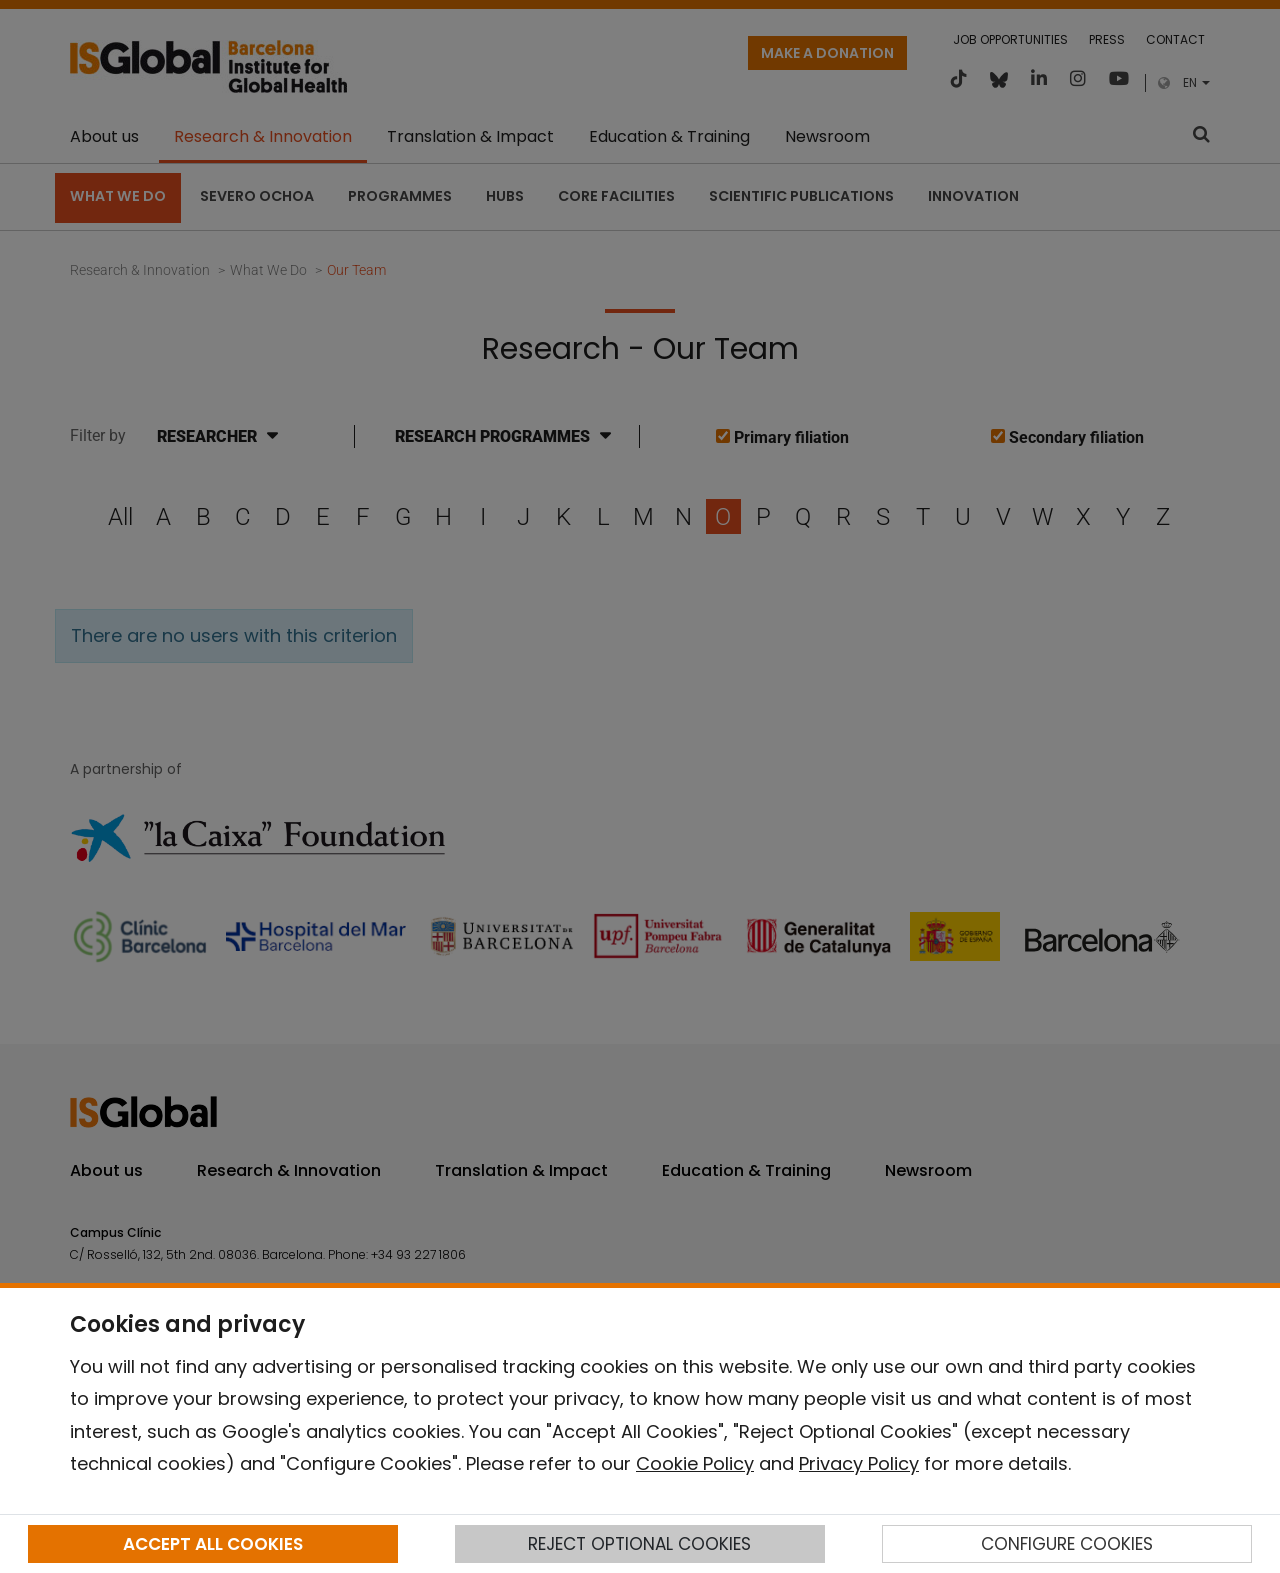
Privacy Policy (859, 1463)
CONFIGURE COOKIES (1067, 1544)
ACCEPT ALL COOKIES (213, 1544)
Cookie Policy (695, 1463)
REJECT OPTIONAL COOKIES (639, 1544)
